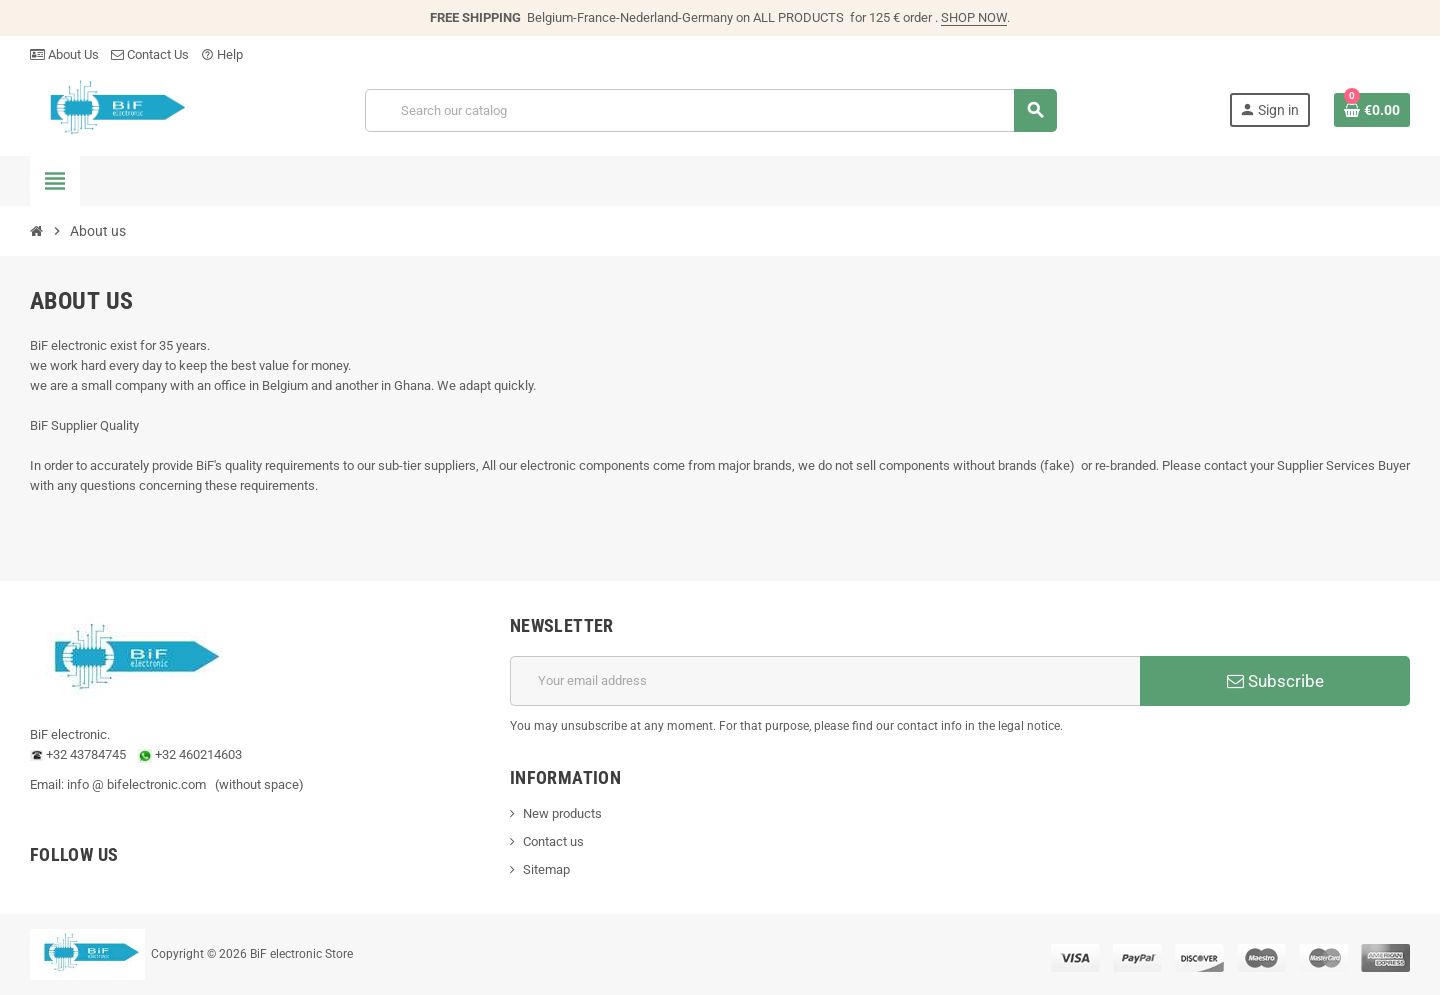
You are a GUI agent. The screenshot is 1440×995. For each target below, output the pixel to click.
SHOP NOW (974, 17)
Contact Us (150, 54)
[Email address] (825, 681)
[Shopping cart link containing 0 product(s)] (1372, 110)
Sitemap (546, 869)
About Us (64, 54)
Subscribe (1275, 681)
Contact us (553, 841)
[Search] (710, 110)
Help (222, 54)
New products (562, 813)
